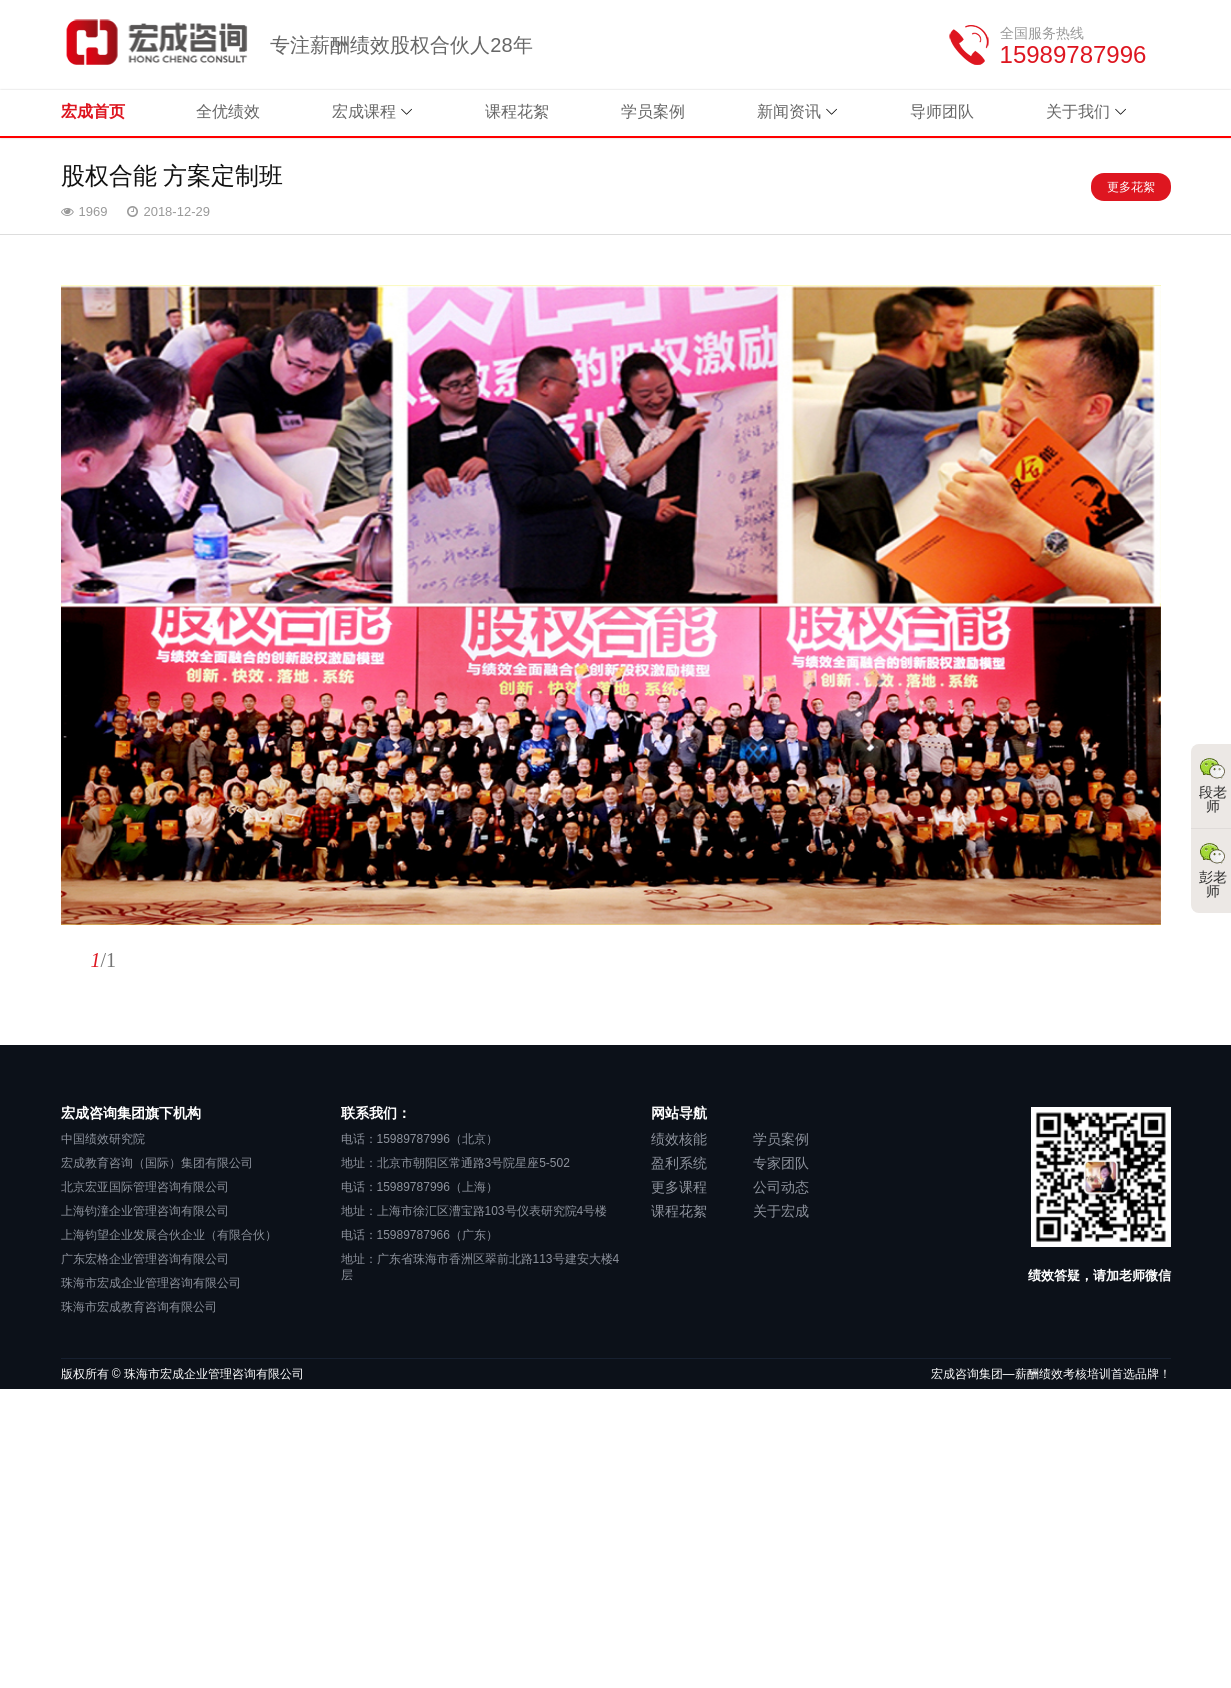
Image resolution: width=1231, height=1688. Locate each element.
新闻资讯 (790, 111)
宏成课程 (365, 111)
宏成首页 (93, 111)
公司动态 (781, 1187)
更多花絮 (1131, 187)
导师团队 (942, 111)
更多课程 (679, 1187)
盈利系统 (679, 1163)
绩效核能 (679, 1139)
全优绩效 (229, 111)
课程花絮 (518, 111)
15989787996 (1073, 54)
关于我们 (1078, 111)
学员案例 (654, 111)
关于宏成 (781, 1211)
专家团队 (781, 1163)
